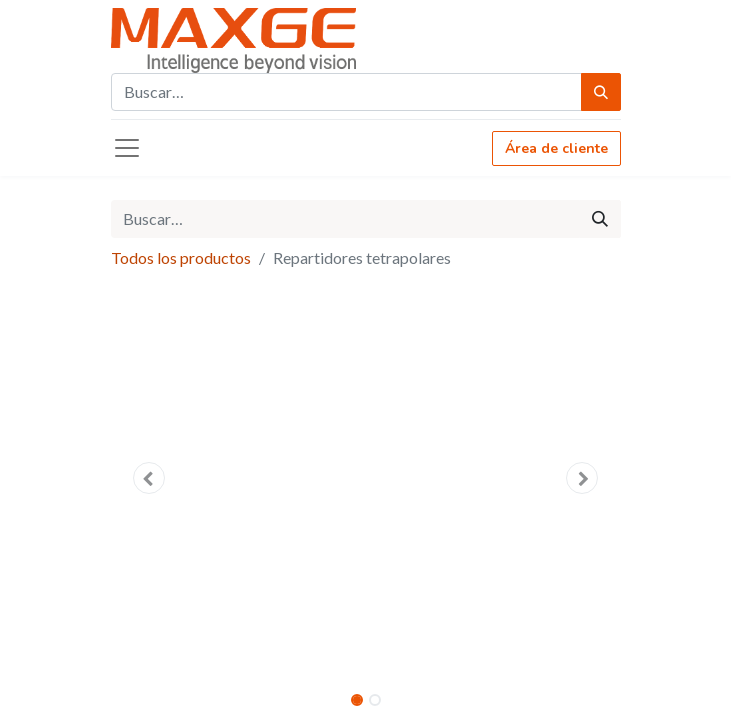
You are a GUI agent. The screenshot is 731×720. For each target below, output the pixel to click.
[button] (149, 478)
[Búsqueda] (601, 92)
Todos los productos (181, 257)
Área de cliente (556, 148)
